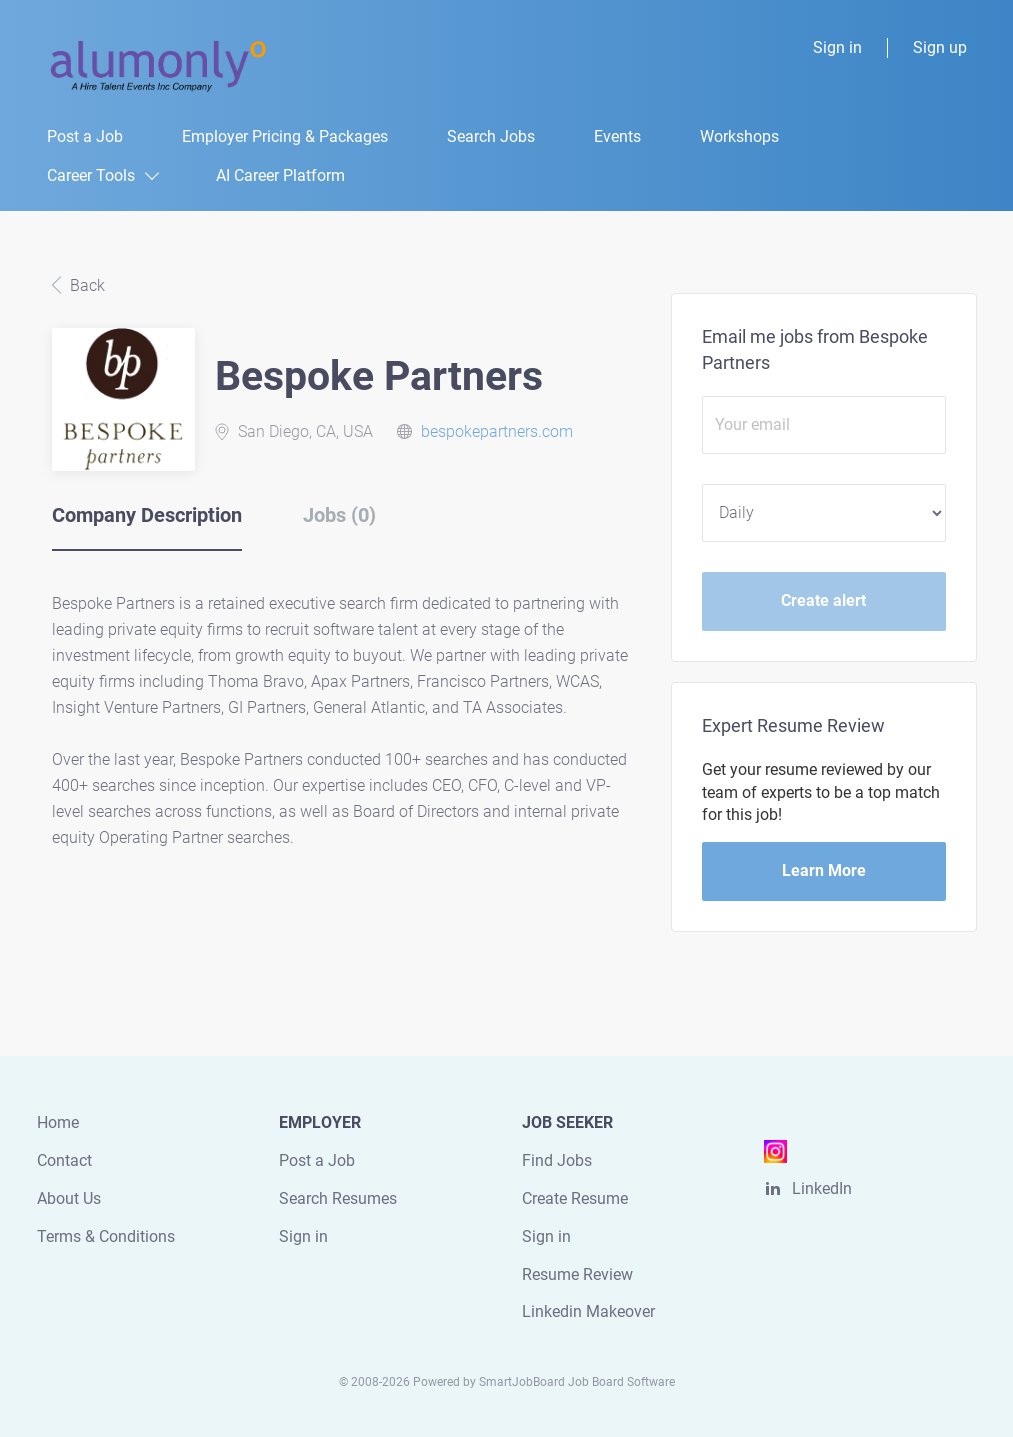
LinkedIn (822, 1188)
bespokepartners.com (497, 431)
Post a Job (317, 1160)
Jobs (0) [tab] (339, 515)
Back (85, 285)
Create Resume (575, 1198)
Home (58, 1122)
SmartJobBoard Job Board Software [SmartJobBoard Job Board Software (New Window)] (577, 1382)
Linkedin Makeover (588, 1311)
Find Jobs (557, 1160)
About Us (69, 1198)
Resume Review (577, 1274)
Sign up (940, 47)
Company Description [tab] (147, 515)
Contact (64, 1160)
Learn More (824, 870)
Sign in (837, 47)
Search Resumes (338, 1198)
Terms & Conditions (106, 1236)
